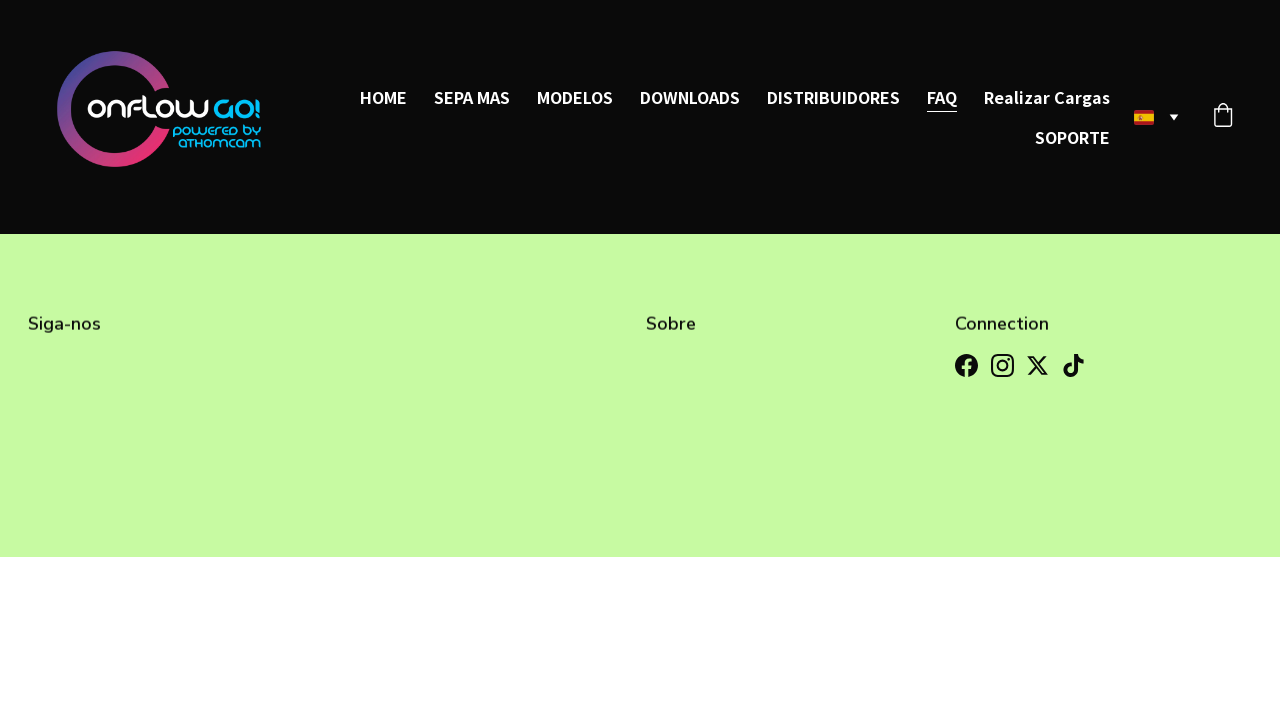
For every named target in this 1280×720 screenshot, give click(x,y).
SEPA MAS (472, 97)
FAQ (942, 97)
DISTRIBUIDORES (833, 97)
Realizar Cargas (1047, 97)
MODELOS (575, 97)
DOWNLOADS (690, 97)
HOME (383, 97)
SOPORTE (1072, 137)
